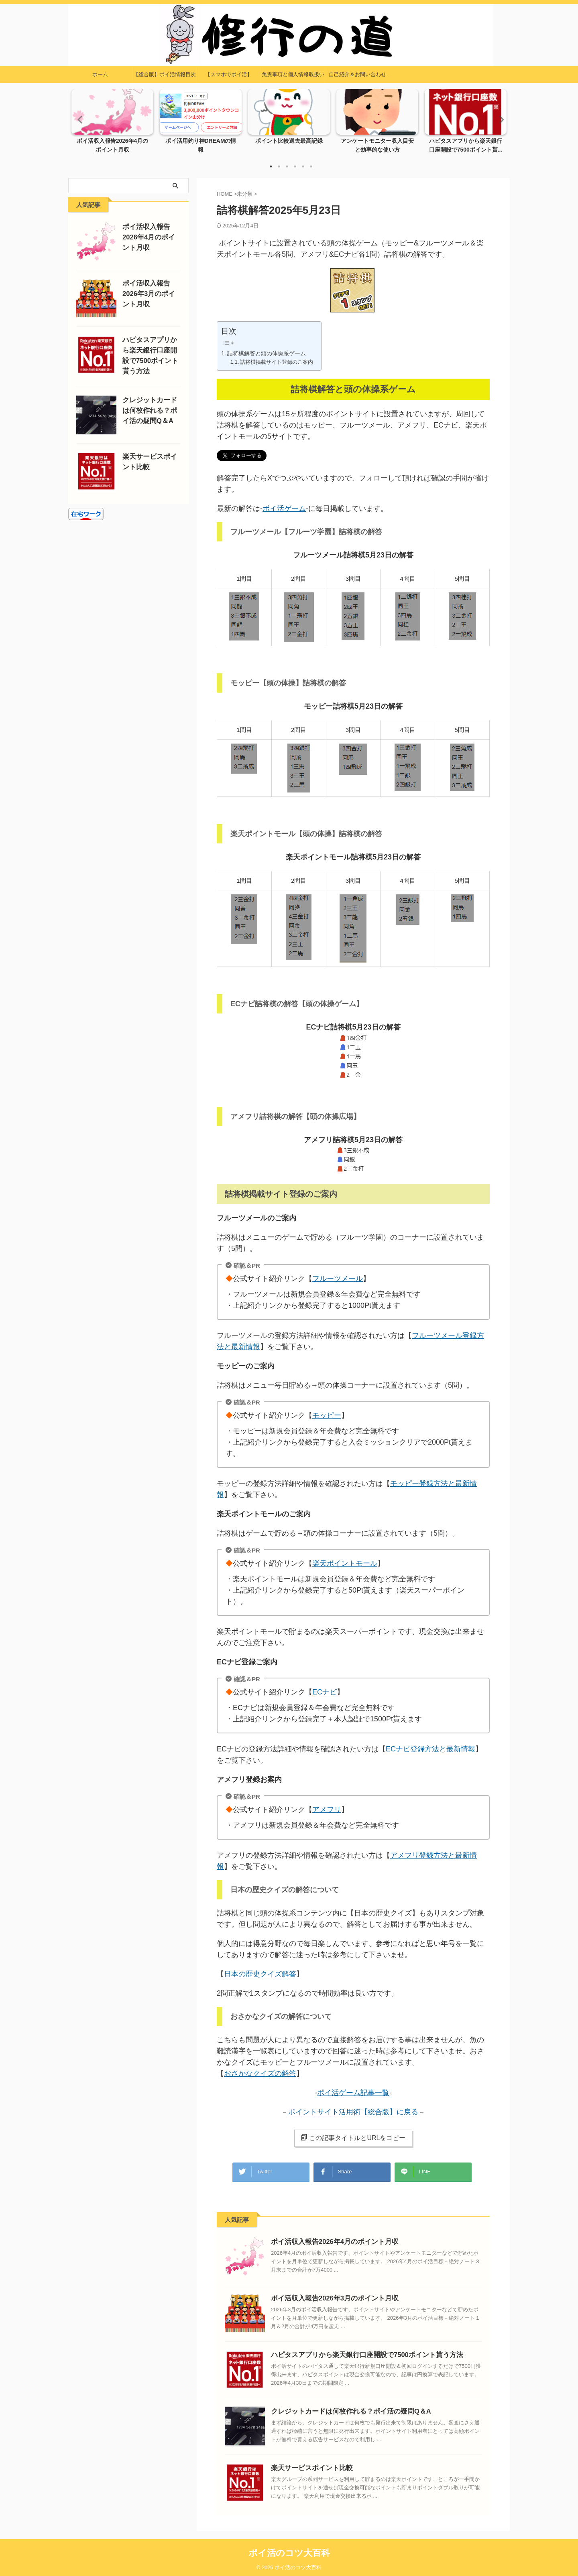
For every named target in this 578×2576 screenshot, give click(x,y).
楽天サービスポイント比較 (307, 2465)
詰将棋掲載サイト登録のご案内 (276, 362)
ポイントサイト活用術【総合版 (338, 2112)
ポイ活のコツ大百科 (289, 2550)
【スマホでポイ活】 (228, 74)
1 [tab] (271, 166)
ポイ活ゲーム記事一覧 (353, 2093)
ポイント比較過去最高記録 (289, 141)
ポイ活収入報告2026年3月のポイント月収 (327, 2295)
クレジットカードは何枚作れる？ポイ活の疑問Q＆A (342, 2408)
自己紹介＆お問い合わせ (357, 74)
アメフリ (328, 1810)
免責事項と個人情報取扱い (293, 74)
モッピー (328, 1416)
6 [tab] (311, 166)
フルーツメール (339, 1279)
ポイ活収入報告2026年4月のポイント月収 (327, 2239)
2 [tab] (279, 166)
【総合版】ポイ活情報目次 (164, 74)
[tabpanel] (112, 123)
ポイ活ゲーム (284, 509)
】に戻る (403, 2112)
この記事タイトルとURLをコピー (353, 2137)
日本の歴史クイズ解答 (260, 1974)
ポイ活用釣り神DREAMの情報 (201, 141)
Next (499, 119)
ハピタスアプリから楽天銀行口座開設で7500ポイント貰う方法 (356, 2352)
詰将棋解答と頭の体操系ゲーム (266, 353)
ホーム (100, 74)
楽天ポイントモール (346, 1564)
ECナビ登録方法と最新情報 (430, 1749)
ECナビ (326, 1692)
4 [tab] (295, 166)
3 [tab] (287, 166)
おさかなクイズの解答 (260, 2073)
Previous (78, 119)
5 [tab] (303, 166)
